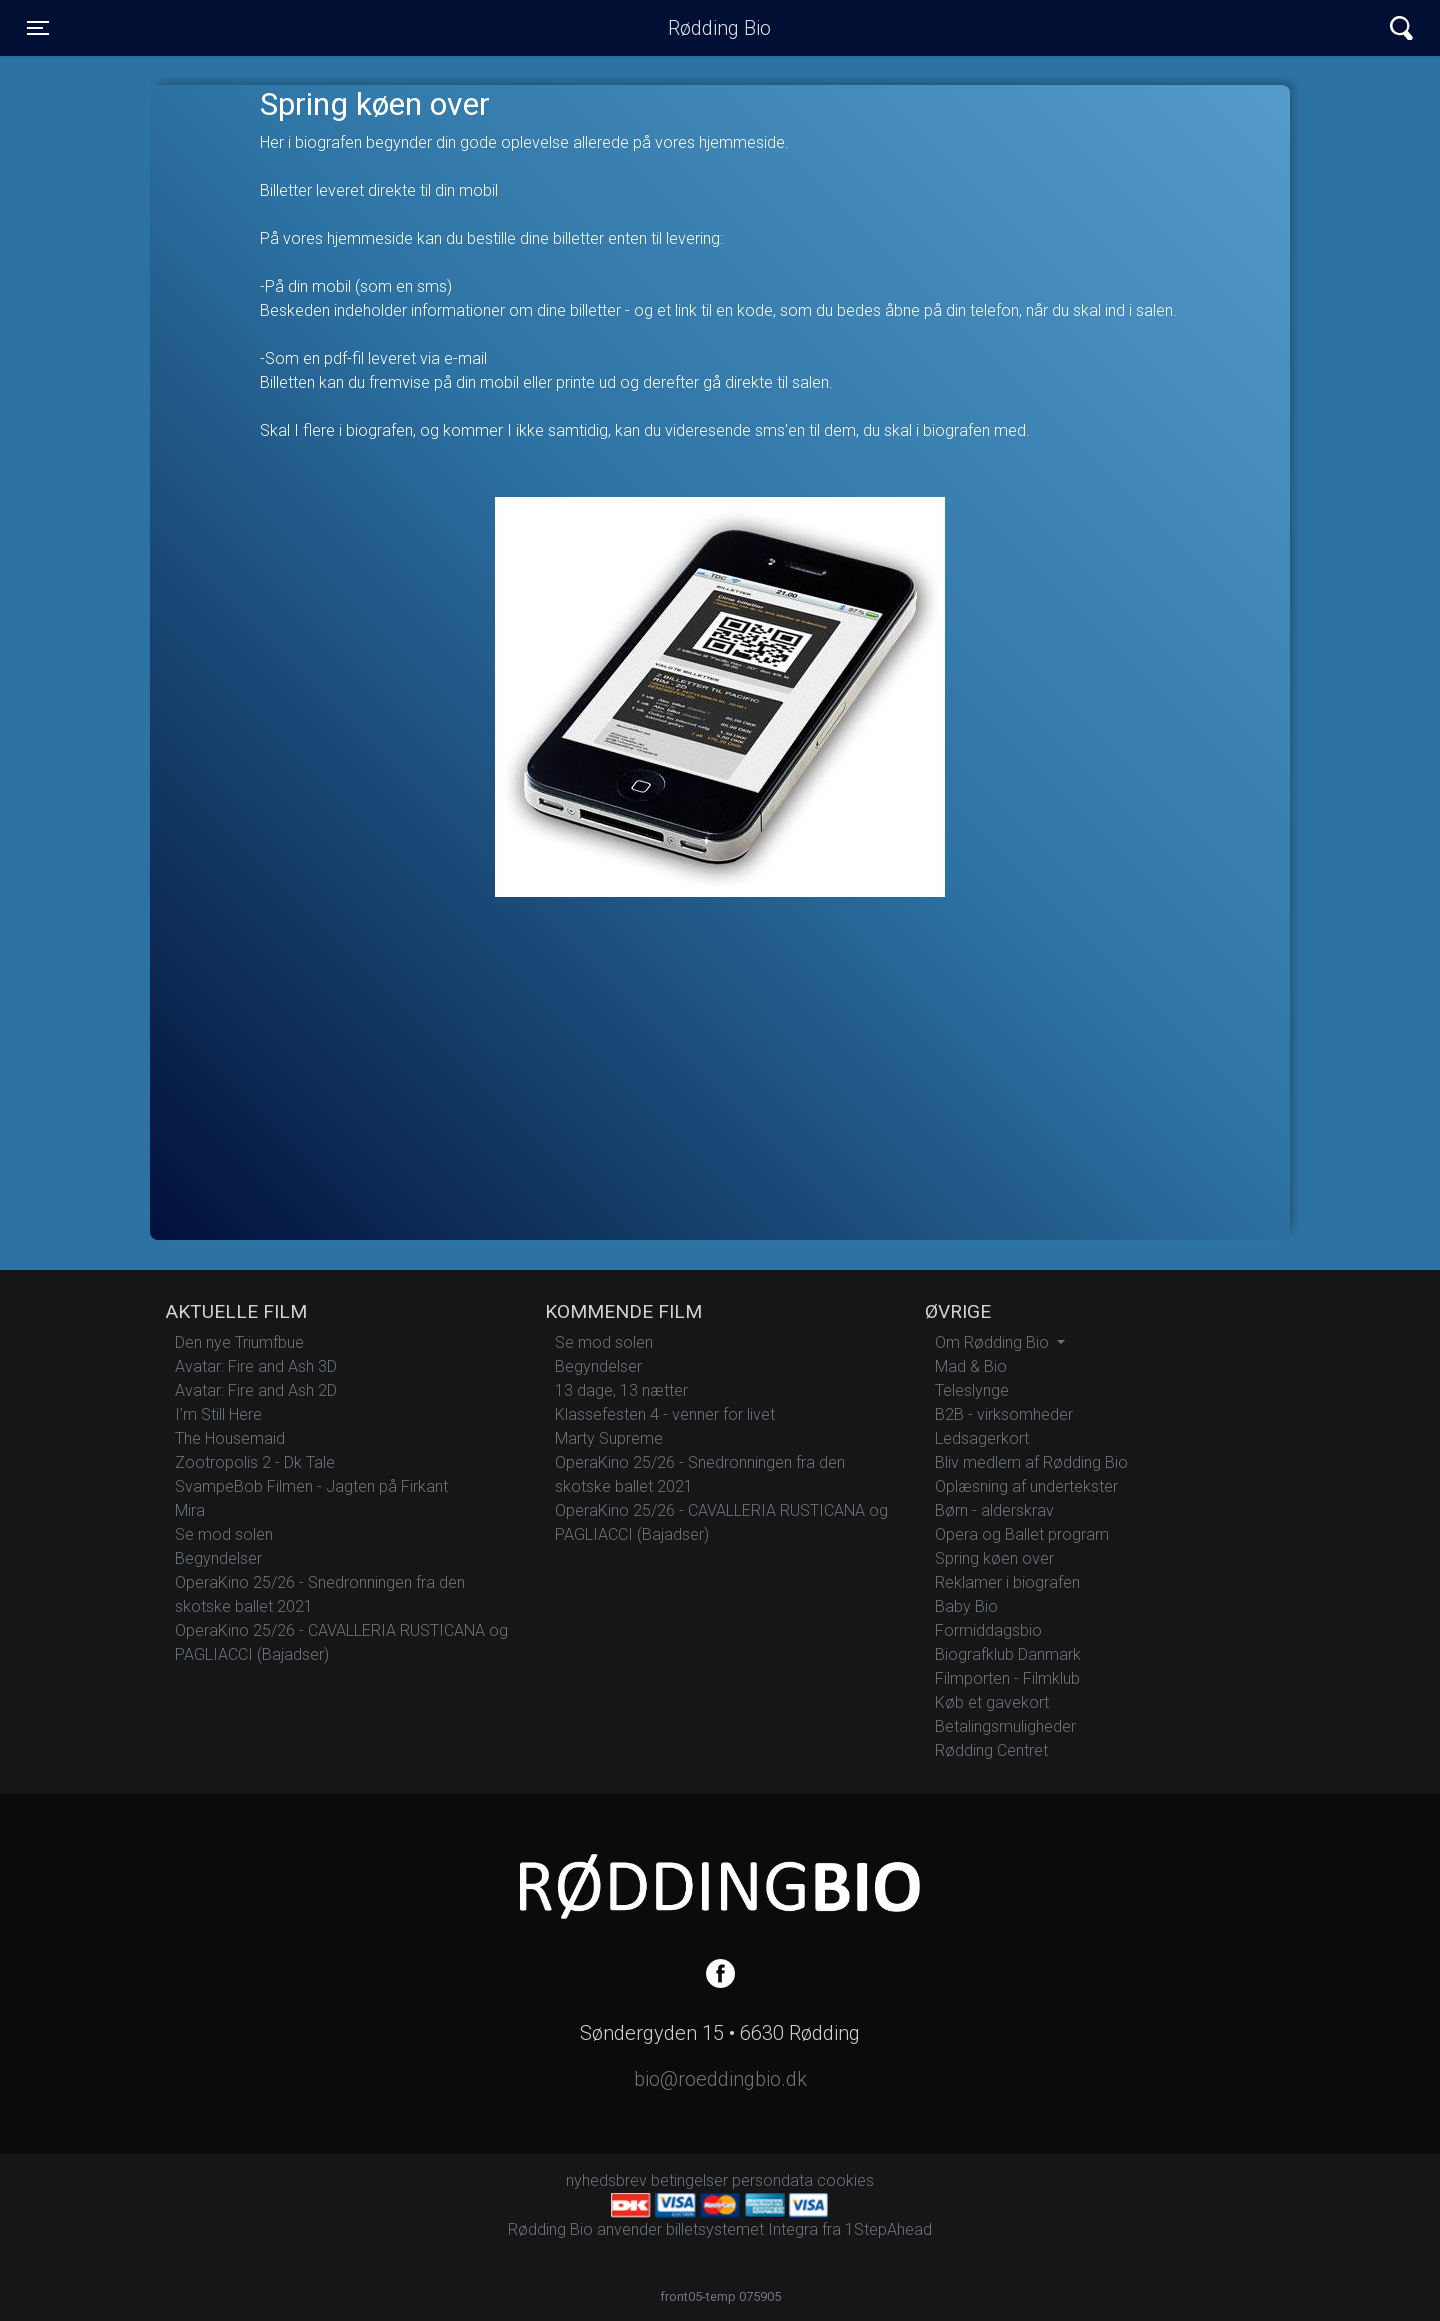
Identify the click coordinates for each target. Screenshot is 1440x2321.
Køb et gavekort (992, 1702)
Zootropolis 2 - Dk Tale (255, 1462)
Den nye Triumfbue (239, 1342)
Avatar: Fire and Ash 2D (256, 1390)
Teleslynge (972, 1390)
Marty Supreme (609, 1438)
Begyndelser (218, 1558)
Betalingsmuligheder (1005, 1726)
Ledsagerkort (982, 1438)
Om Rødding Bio (994, 1342)
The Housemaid (230, 1438)
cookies (845, 2180)
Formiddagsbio (988, 1630)
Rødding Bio (719, 28)
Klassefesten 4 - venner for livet (665, 1414)
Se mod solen (224, 1534)
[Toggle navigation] (38, 28)
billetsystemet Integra (742, 2229)
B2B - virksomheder (1004, 1414)
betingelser (689, 2180)
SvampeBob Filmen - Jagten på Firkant (311, 1486)
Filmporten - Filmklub (1007, 1678)
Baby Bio (966, 1606)
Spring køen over (994, 1558)
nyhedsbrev (606, 2180)
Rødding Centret (991, 1750)
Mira (190, 1510)
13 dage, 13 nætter (621, 1390)
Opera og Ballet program (1022, 1534)
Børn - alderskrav (994, 1510)
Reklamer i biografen (1007, 1582)
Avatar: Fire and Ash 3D (256, 1366)
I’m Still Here (218, 1414)
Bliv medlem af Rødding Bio (1031, 1462)
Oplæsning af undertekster (1026, 1486)
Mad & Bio (971, 1366)
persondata (772, 2180)
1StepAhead (888, 2229)
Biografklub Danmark (1008, 1654)
